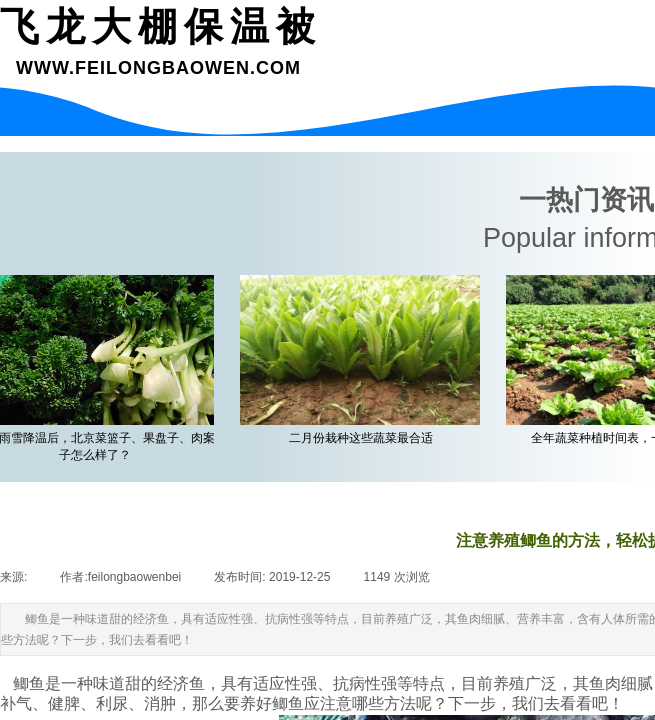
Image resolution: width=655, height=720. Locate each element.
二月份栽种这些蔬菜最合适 (363, 438)
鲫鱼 (29, 683)
